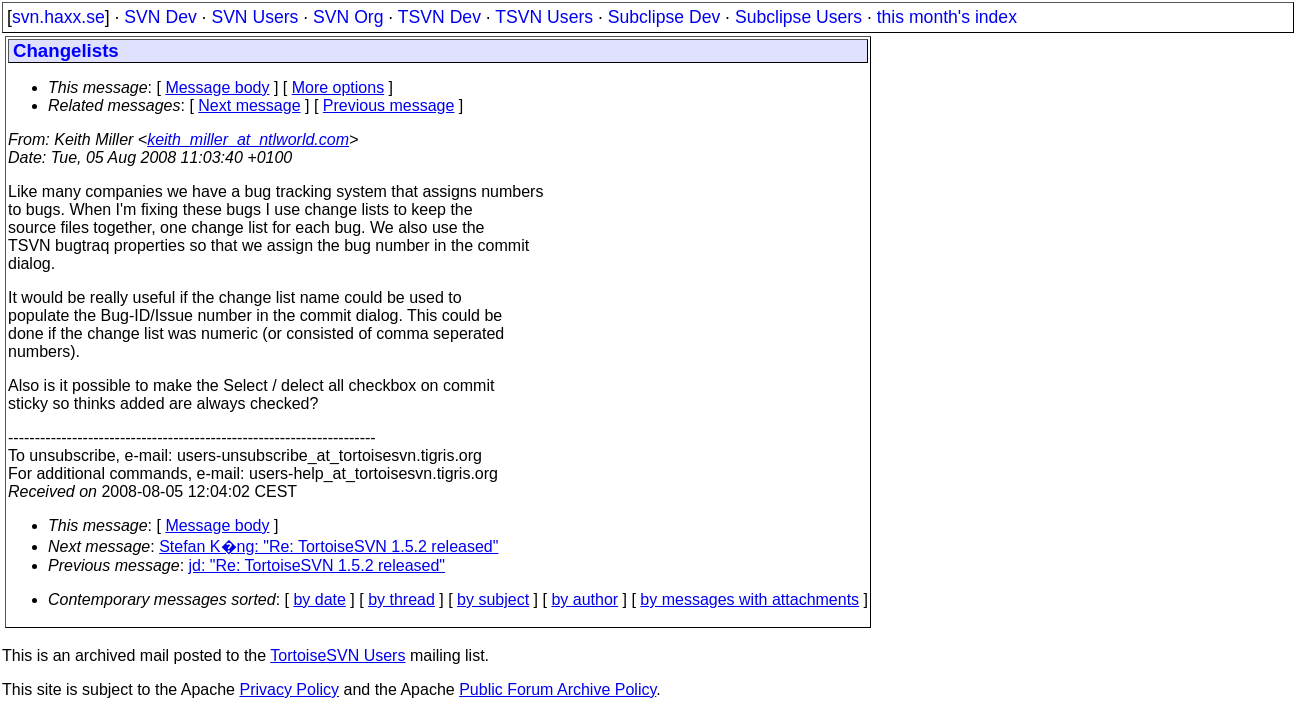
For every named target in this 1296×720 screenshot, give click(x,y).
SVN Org (348, 17)
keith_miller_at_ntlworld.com (248, 139)
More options (338, 87)
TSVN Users (544, 17)
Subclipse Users (798, 17)
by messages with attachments (749, 599)
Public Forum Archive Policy (557, 689)
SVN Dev (160, 17)
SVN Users (254, 17)
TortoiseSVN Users (337, 655)
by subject (493, 599)
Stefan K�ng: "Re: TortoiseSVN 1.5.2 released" (328, 546)
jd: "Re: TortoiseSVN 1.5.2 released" (317, 565)
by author (584, 599)
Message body (217, 87)
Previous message (389, 105)
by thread (401, 599)
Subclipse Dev (664, 17)
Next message (249, 105)
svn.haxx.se (58, 17)
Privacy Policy (289, 689)
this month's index (947, 17)
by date (319, 599)
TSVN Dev (439, 17)
